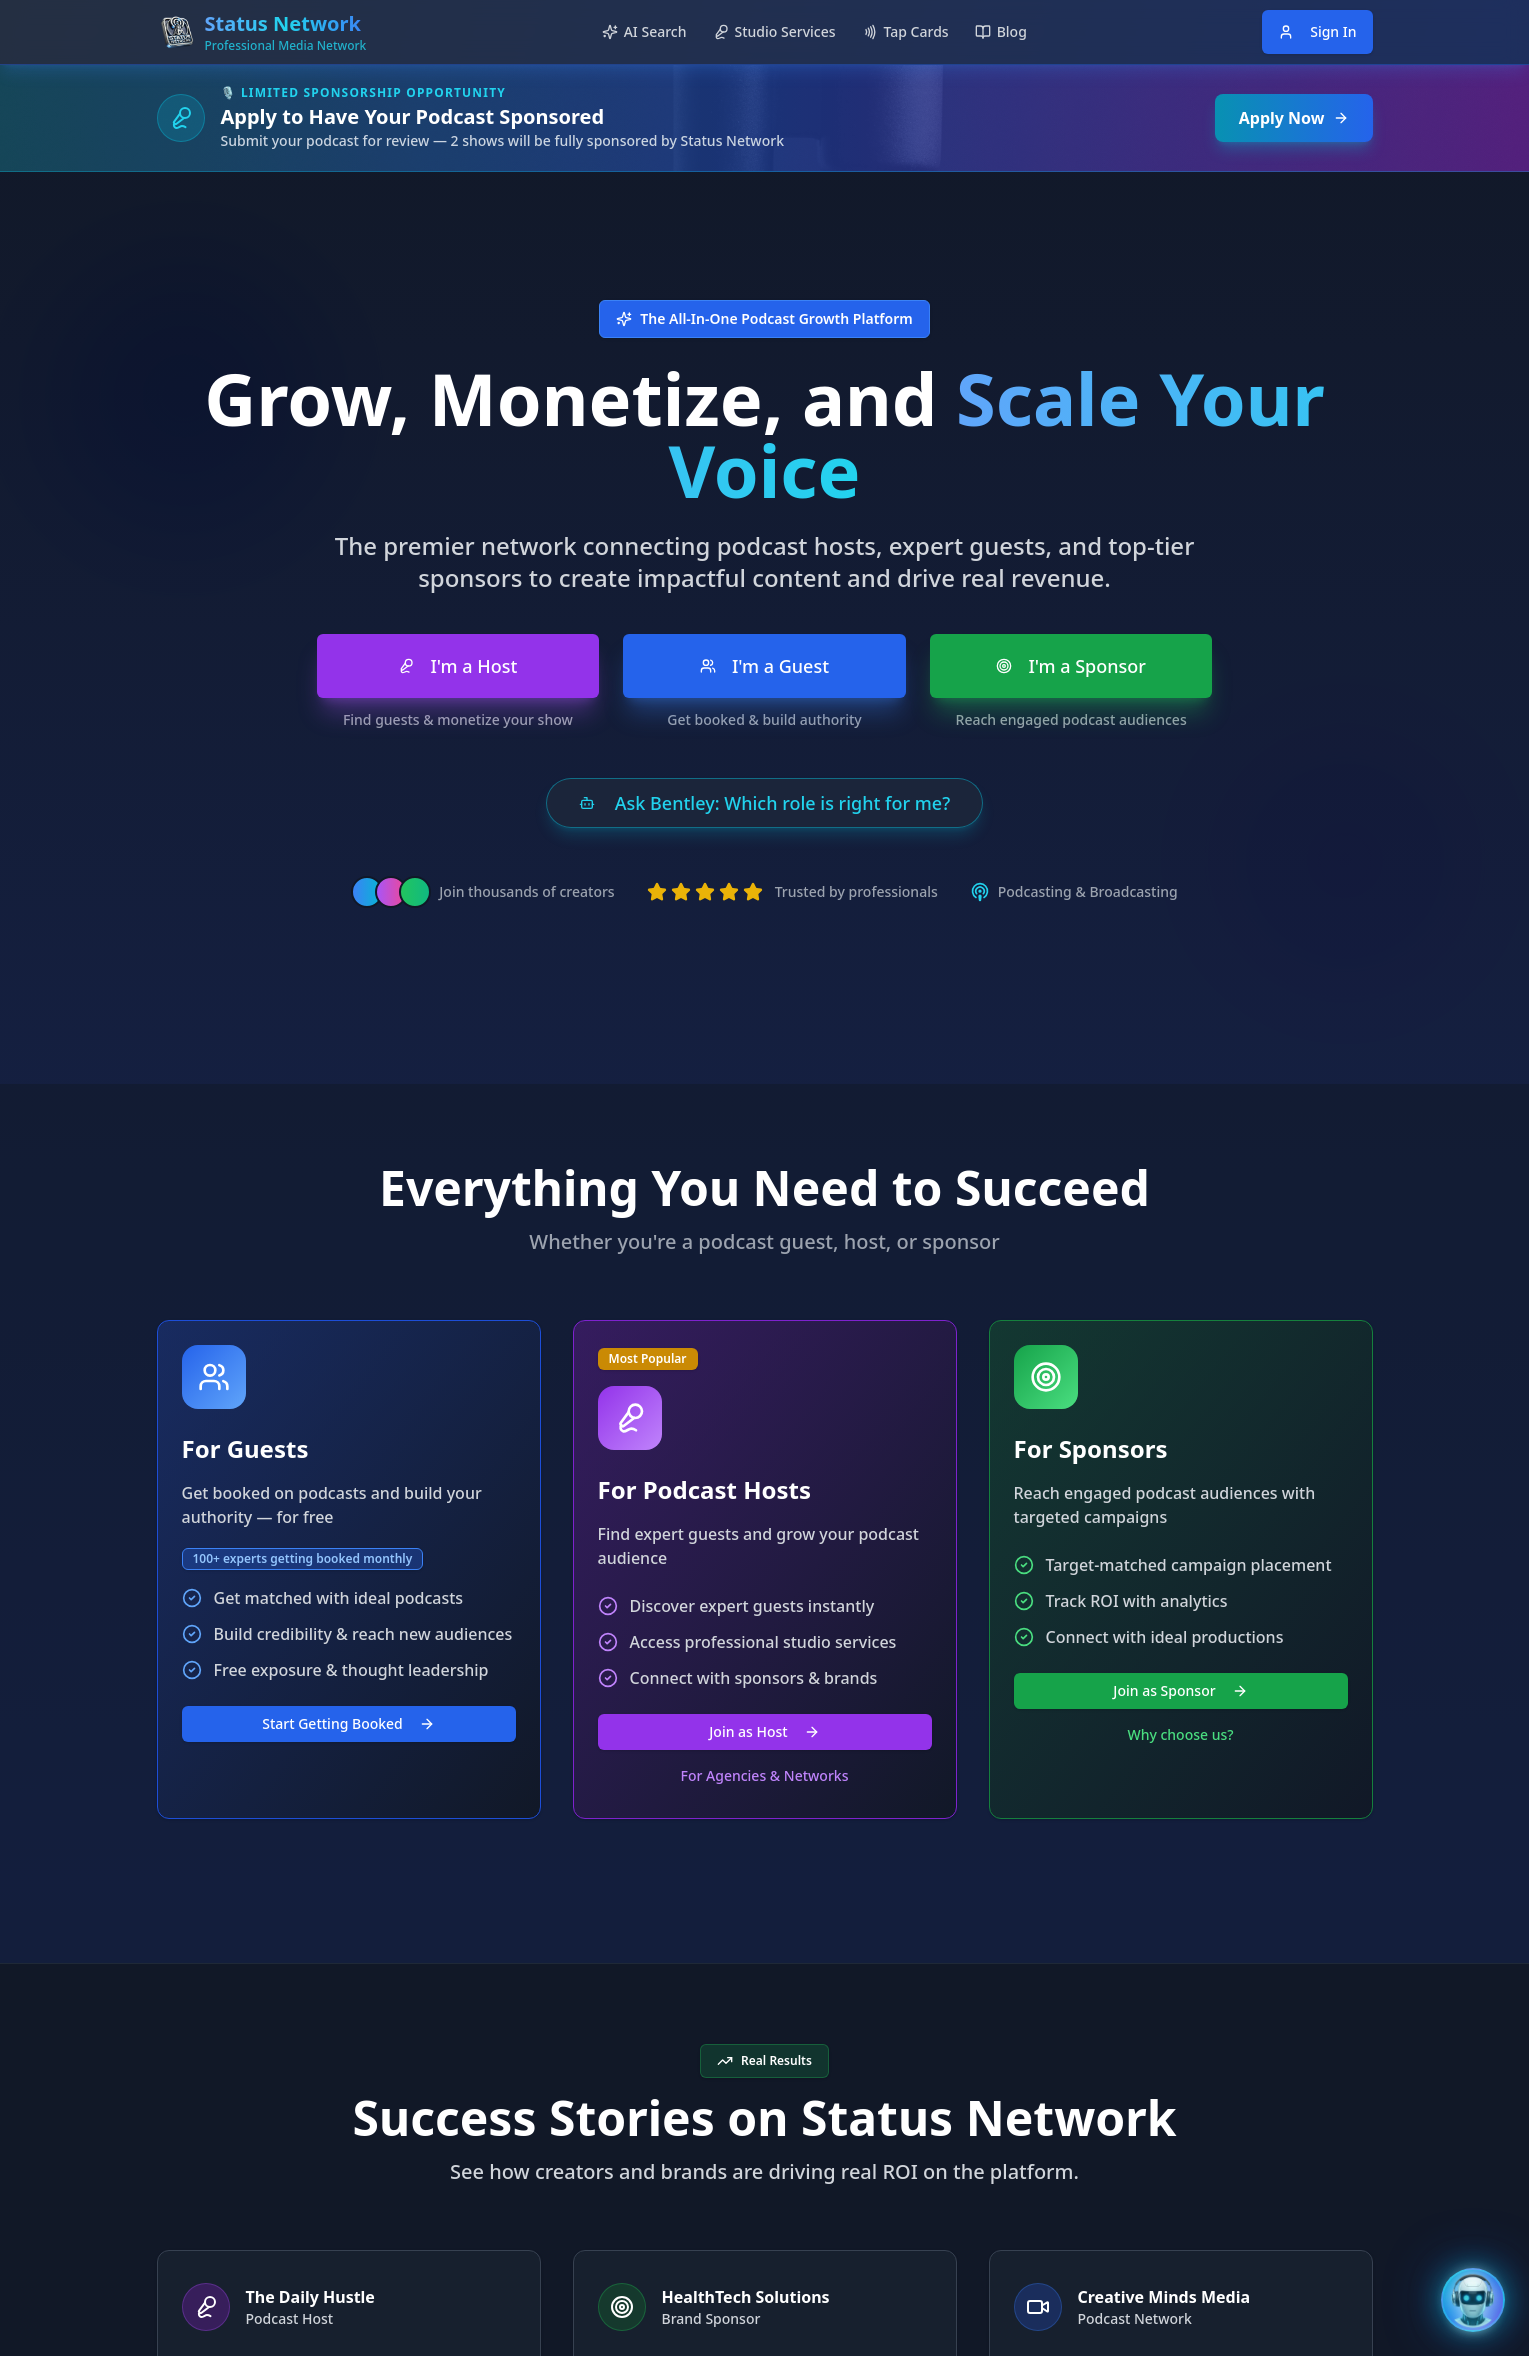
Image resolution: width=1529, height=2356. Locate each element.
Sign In (1317, 31)
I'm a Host (457, 666)
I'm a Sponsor (1071, 666)
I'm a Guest (764, 666)
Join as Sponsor (1180, 1690)
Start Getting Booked (348, 1723)
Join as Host (764, 1731)
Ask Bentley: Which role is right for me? (764, 803)
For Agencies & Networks (765, 1775)
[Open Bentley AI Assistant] (1473, 2300)
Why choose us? (1180, 1734)
